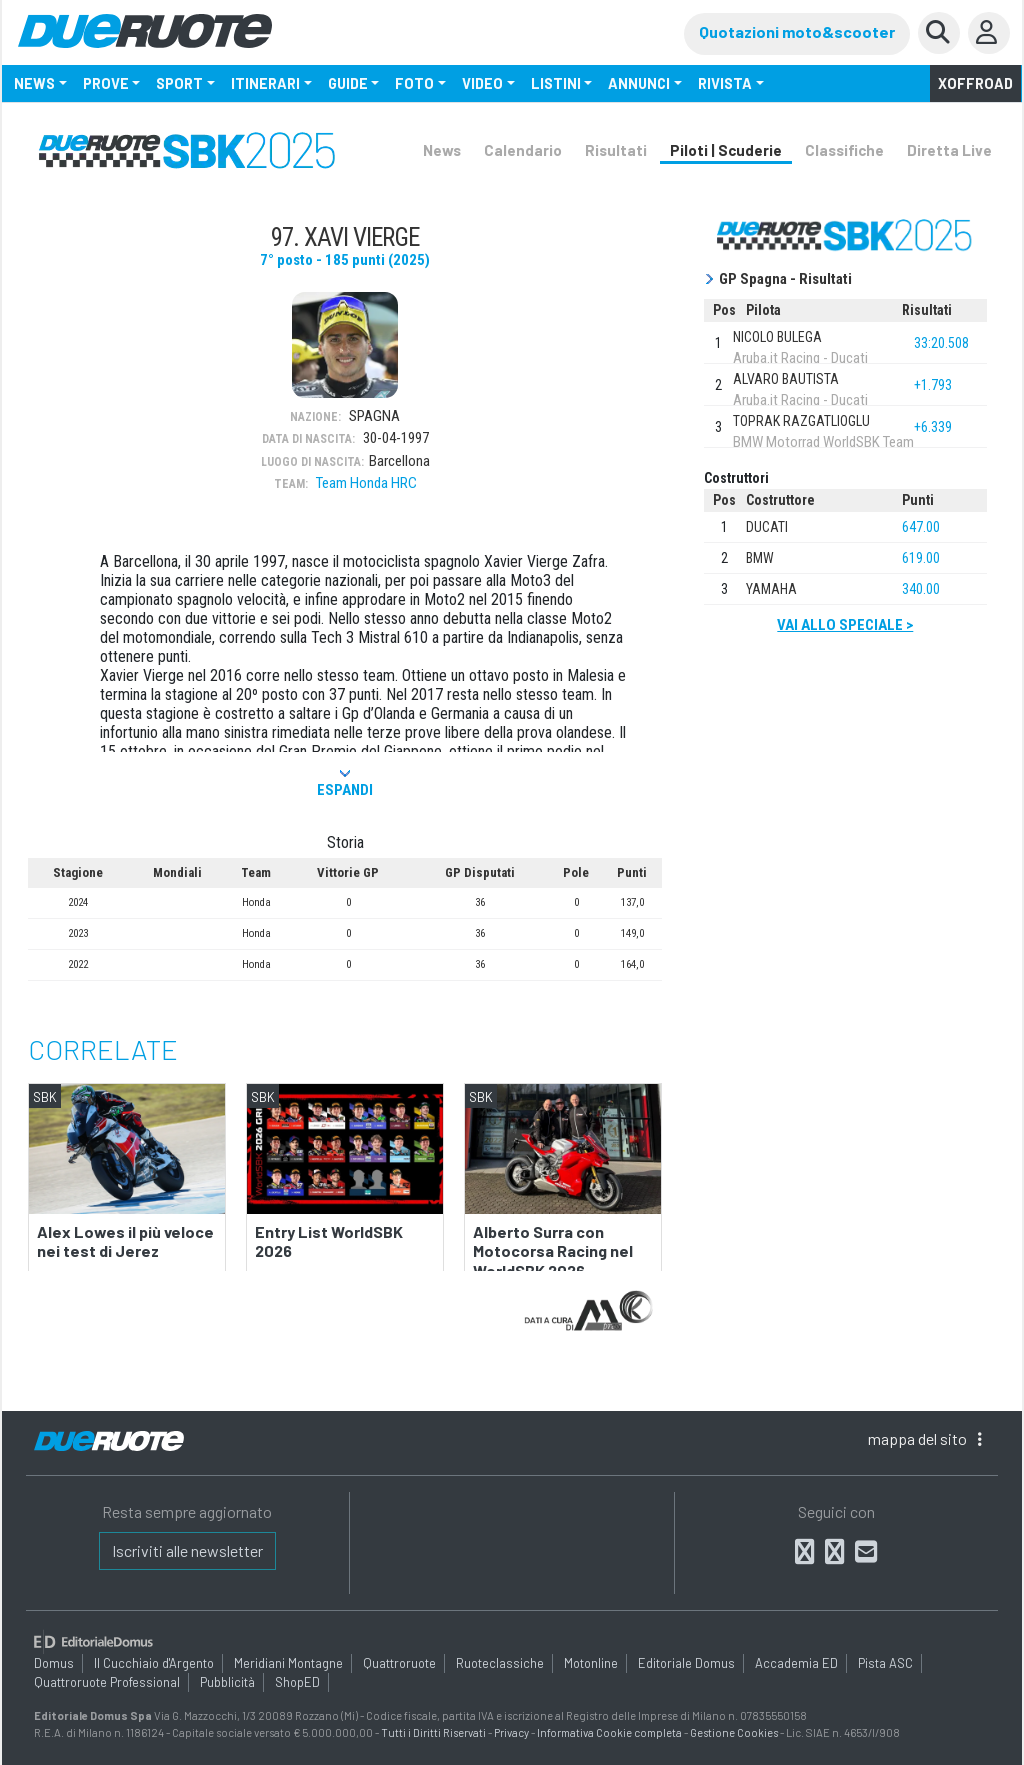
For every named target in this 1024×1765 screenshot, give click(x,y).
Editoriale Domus (686, 1663)
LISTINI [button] (556, 83)
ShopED (297, 1682)
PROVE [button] (106, 83)
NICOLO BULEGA (777, 337)
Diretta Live (949, 150)
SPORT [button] (179, 83)
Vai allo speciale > (845, 625)
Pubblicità (227, 1682)
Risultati (616, 150)
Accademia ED (796, 1663)
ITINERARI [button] (265, 83)
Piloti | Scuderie (726, 150)
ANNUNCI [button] (639, 83)
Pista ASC (885, 1663)
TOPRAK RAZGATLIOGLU (801, 421)
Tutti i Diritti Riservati (433, 1732)
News (442, 150)
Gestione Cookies (734, 1732)
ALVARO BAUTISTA (786, 379)
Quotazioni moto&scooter (797, 31)
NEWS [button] (34, 83)
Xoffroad (975, 83)
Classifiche (844, 150)
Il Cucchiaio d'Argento (154, 1663)
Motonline (591, 1663)
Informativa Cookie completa (609, 1732)
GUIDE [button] (348, 83)
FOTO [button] (414, 83)
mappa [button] (925, 1438)
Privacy (511, 1732)
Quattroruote (399, 1663)
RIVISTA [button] (725, 83)
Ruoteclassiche (500, 1663)
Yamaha (771, 589)
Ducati (767, 527)
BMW (760, 558)
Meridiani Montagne (288, 1663)
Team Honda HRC (366, 483)
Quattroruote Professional (107, 1682)
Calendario (523, 150)
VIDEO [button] (482, 83)
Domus (54, 1663)
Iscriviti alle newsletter (187, 1550)
